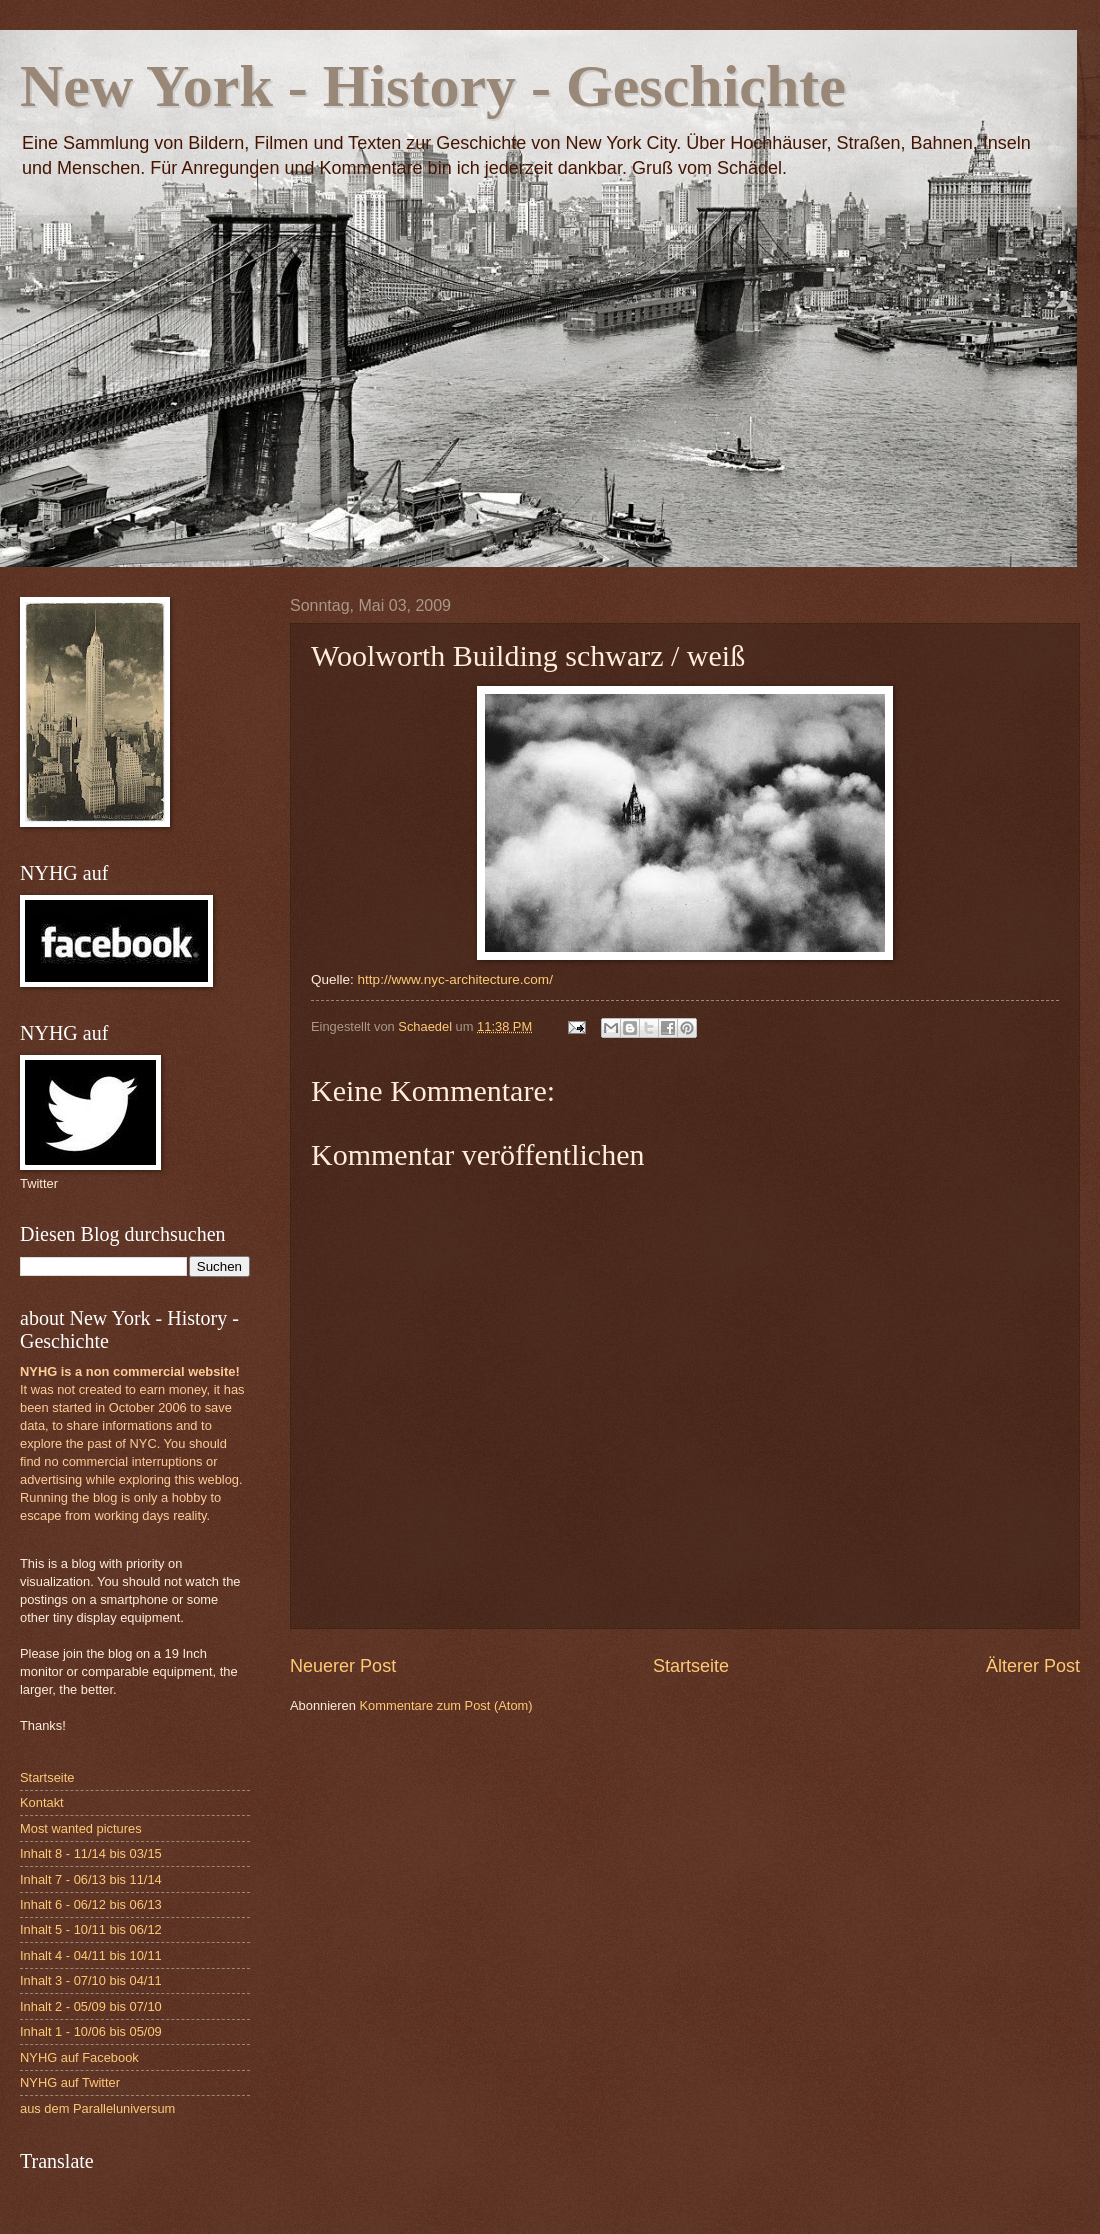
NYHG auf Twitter (70, 2082)
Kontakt (42, 1802)
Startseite (691, 1666)
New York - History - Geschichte (433, 86)
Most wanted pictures (81, 1828)
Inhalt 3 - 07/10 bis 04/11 (91, 1980)
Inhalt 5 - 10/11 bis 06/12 (91, 1929)
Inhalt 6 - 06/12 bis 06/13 (91, 1904)
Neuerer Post (343, 1666)
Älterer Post (1033, 1666)
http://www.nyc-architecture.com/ (455, 979)
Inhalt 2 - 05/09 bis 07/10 (91, 2006)
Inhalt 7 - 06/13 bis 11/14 (91, 1879)
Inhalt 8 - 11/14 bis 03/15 (91, 1853)
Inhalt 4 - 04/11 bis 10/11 (91, 1955)
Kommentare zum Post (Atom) (445, 1705)
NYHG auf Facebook (79, 2057)
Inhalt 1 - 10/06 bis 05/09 (91, 2031)
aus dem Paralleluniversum (97, 2108)
